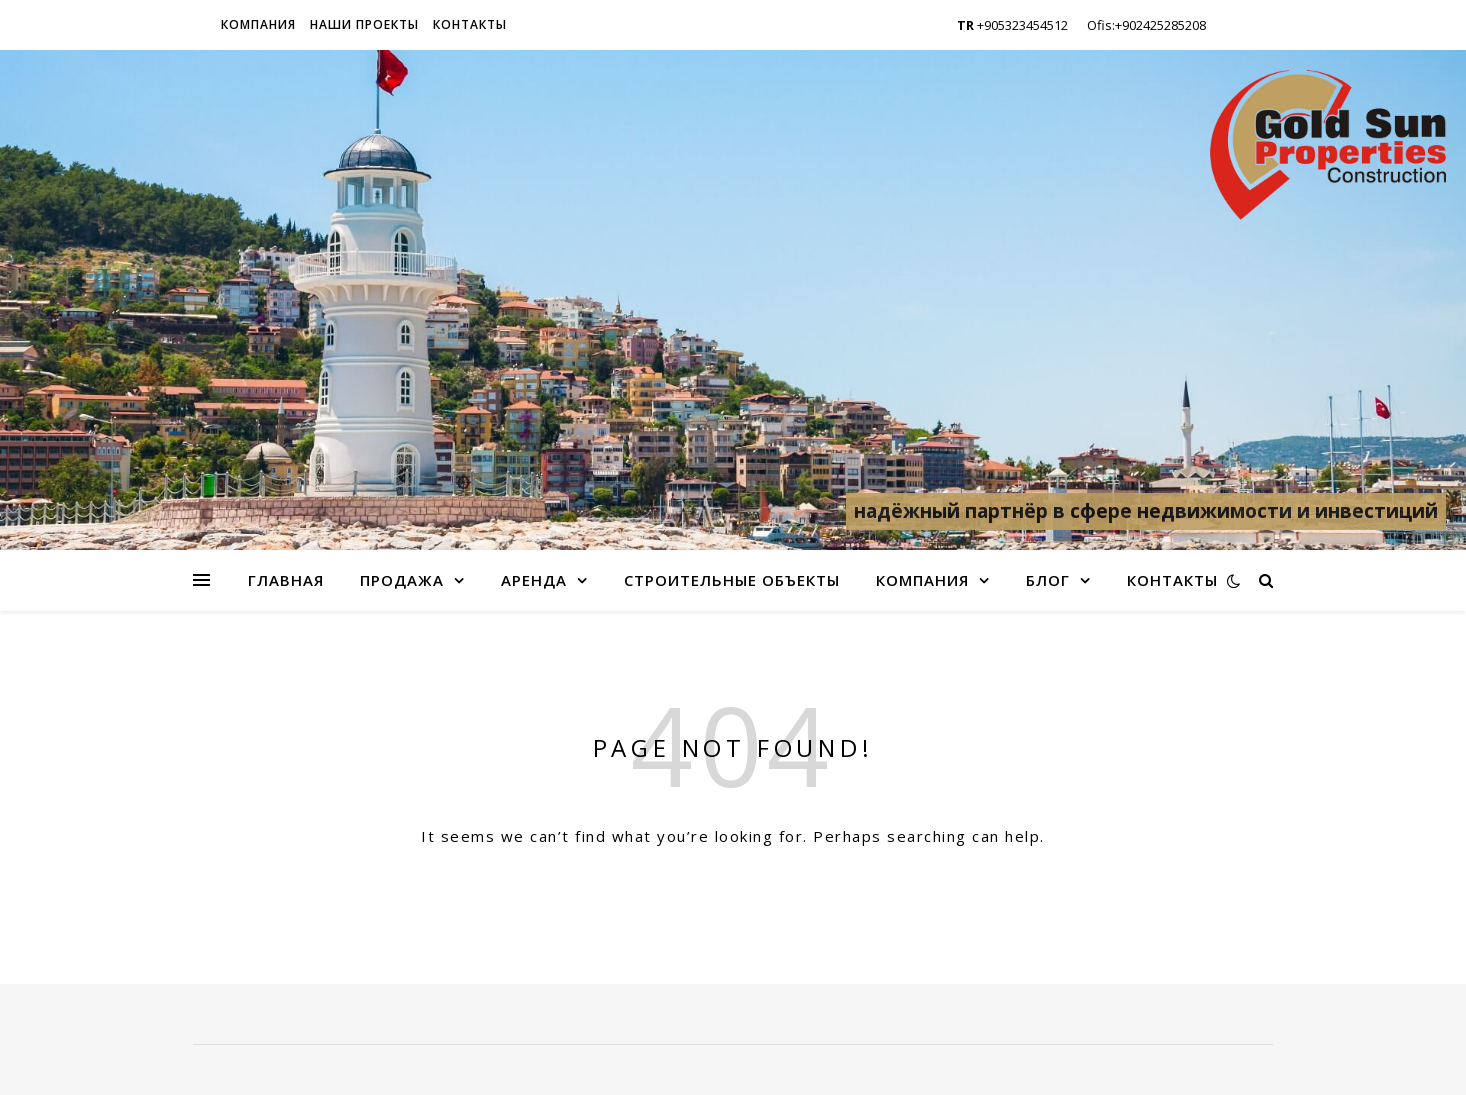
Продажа (402, 580)
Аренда (534, 580)
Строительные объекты (732, 580)
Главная (286, 580)
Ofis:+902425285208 (1146, 25)
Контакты (470, 24)
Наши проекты (364, 24)
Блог (1048, 580)
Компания (258, 24)
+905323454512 (1012, 25)
